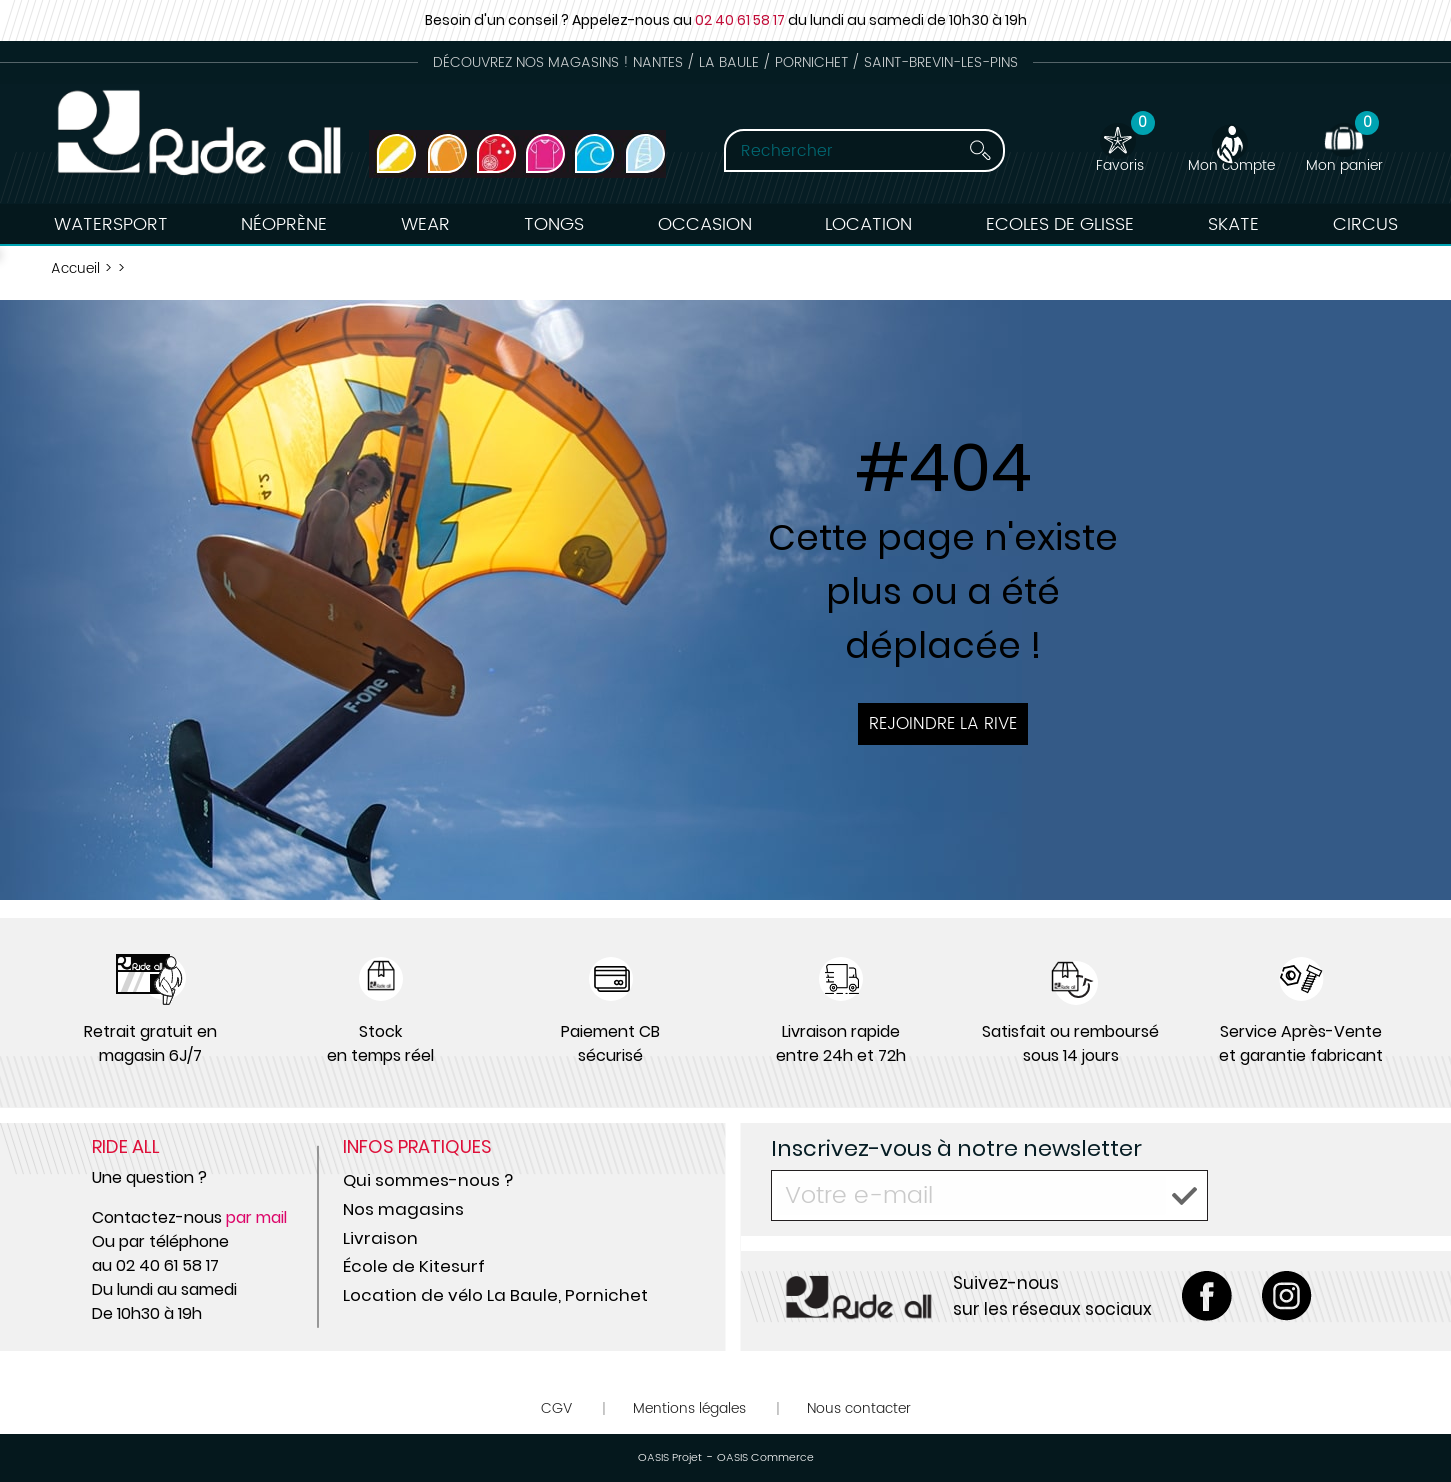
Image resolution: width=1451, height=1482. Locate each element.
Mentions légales (689, 1408)
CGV (556, 1408)
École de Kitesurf (414, 1266)
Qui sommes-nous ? (428, 1180)
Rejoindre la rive (943, 724)
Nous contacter (859, 1408)
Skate (1233, 224)
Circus (1365, 224)
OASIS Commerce (765, 1458)
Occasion (705, 224)
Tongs (554, 224)
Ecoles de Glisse (1060, 224)
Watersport (111, 224)
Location (868, 224)
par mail (256, 1217)
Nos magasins (403, 1209)
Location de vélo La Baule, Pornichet (495, 1295)
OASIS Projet (670, 1458)
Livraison (380, 1238)
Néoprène (284, 224)
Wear (425, 224)
